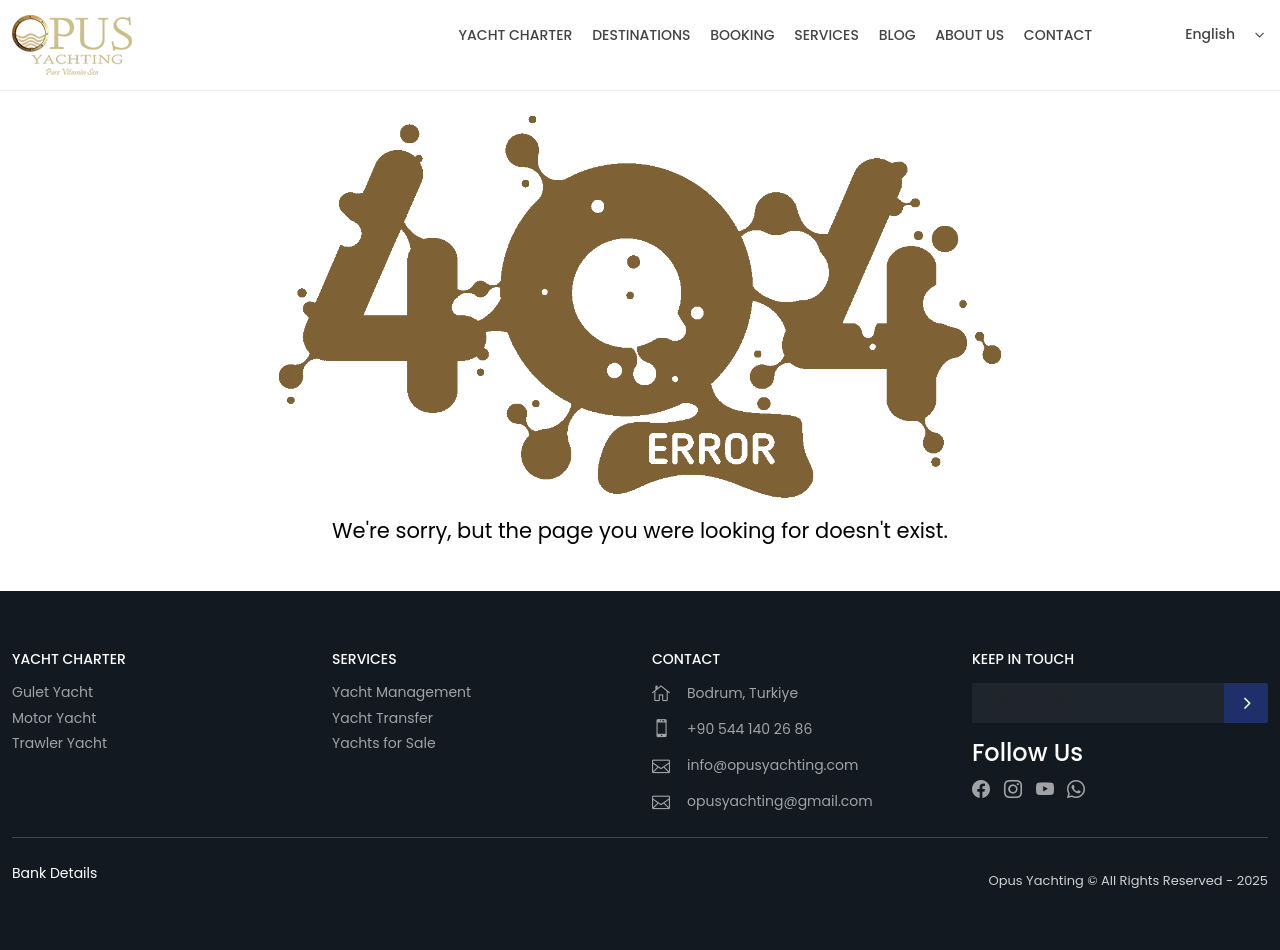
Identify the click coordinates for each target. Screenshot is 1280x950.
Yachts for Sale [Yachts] (384, 743)
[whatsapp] (1076, 789)
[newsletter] (1246, 703)
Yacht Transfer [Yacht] (382, 718)
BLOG (897, 35)
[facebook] (981, 789)
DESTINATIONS (641, 35)
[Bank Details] (54, 873)
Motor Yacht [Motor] (54, 718)
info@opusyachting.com (772, 765)
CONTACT (1058, 35)
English (1210, 34)
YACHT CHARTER (516, 35)
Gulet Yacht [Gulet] (52, 692)
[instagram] (1013, 789)
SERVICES (826, 35)
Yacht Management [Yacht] (403, 692)
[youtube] (1045, 789)
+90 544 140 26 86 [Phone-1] (749, 729)
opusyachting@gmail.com (780, 801)
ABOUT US (969, 35)
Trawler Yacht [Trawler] (59, 743)
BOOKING (742, 35)
